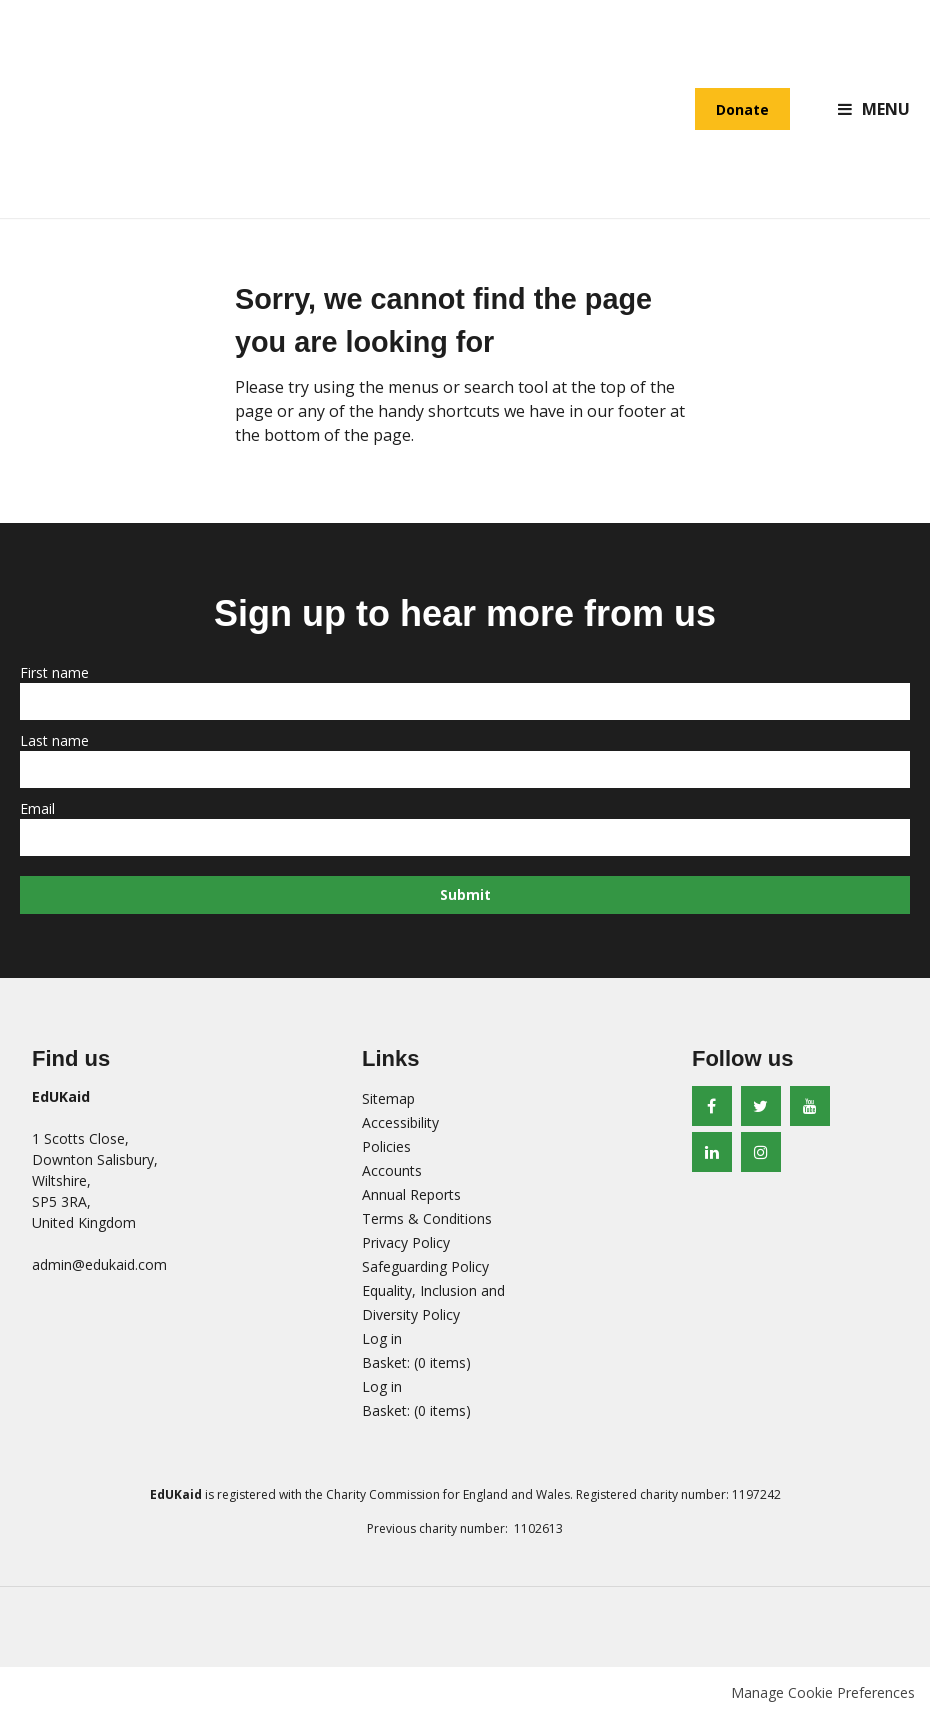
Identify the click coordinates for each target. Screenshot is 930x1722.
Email (39, 810)
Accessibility (400, 1126)
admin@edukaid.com (99, 1268)
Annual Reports (411, 1198)
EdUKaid (110, 110)
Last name (56, 742)
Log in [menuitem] (382, 1342)
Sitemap (388, 1102)
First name (56, 674)
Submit (465, 897)
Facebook (712, 1110)
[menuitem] (416, 1366)
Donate (742, 110)
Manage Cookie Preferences (823, 1696)
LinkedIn (712, 1156)
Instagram (761, 1156)
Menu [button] (886, 110)
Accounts (392, 1174)
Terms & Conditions (427, 1222)
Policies (386, 1150)
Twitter (761, 1110)
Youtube (810, 1110)
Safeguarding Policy (425, 1270)
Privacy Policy (406, 1246)
